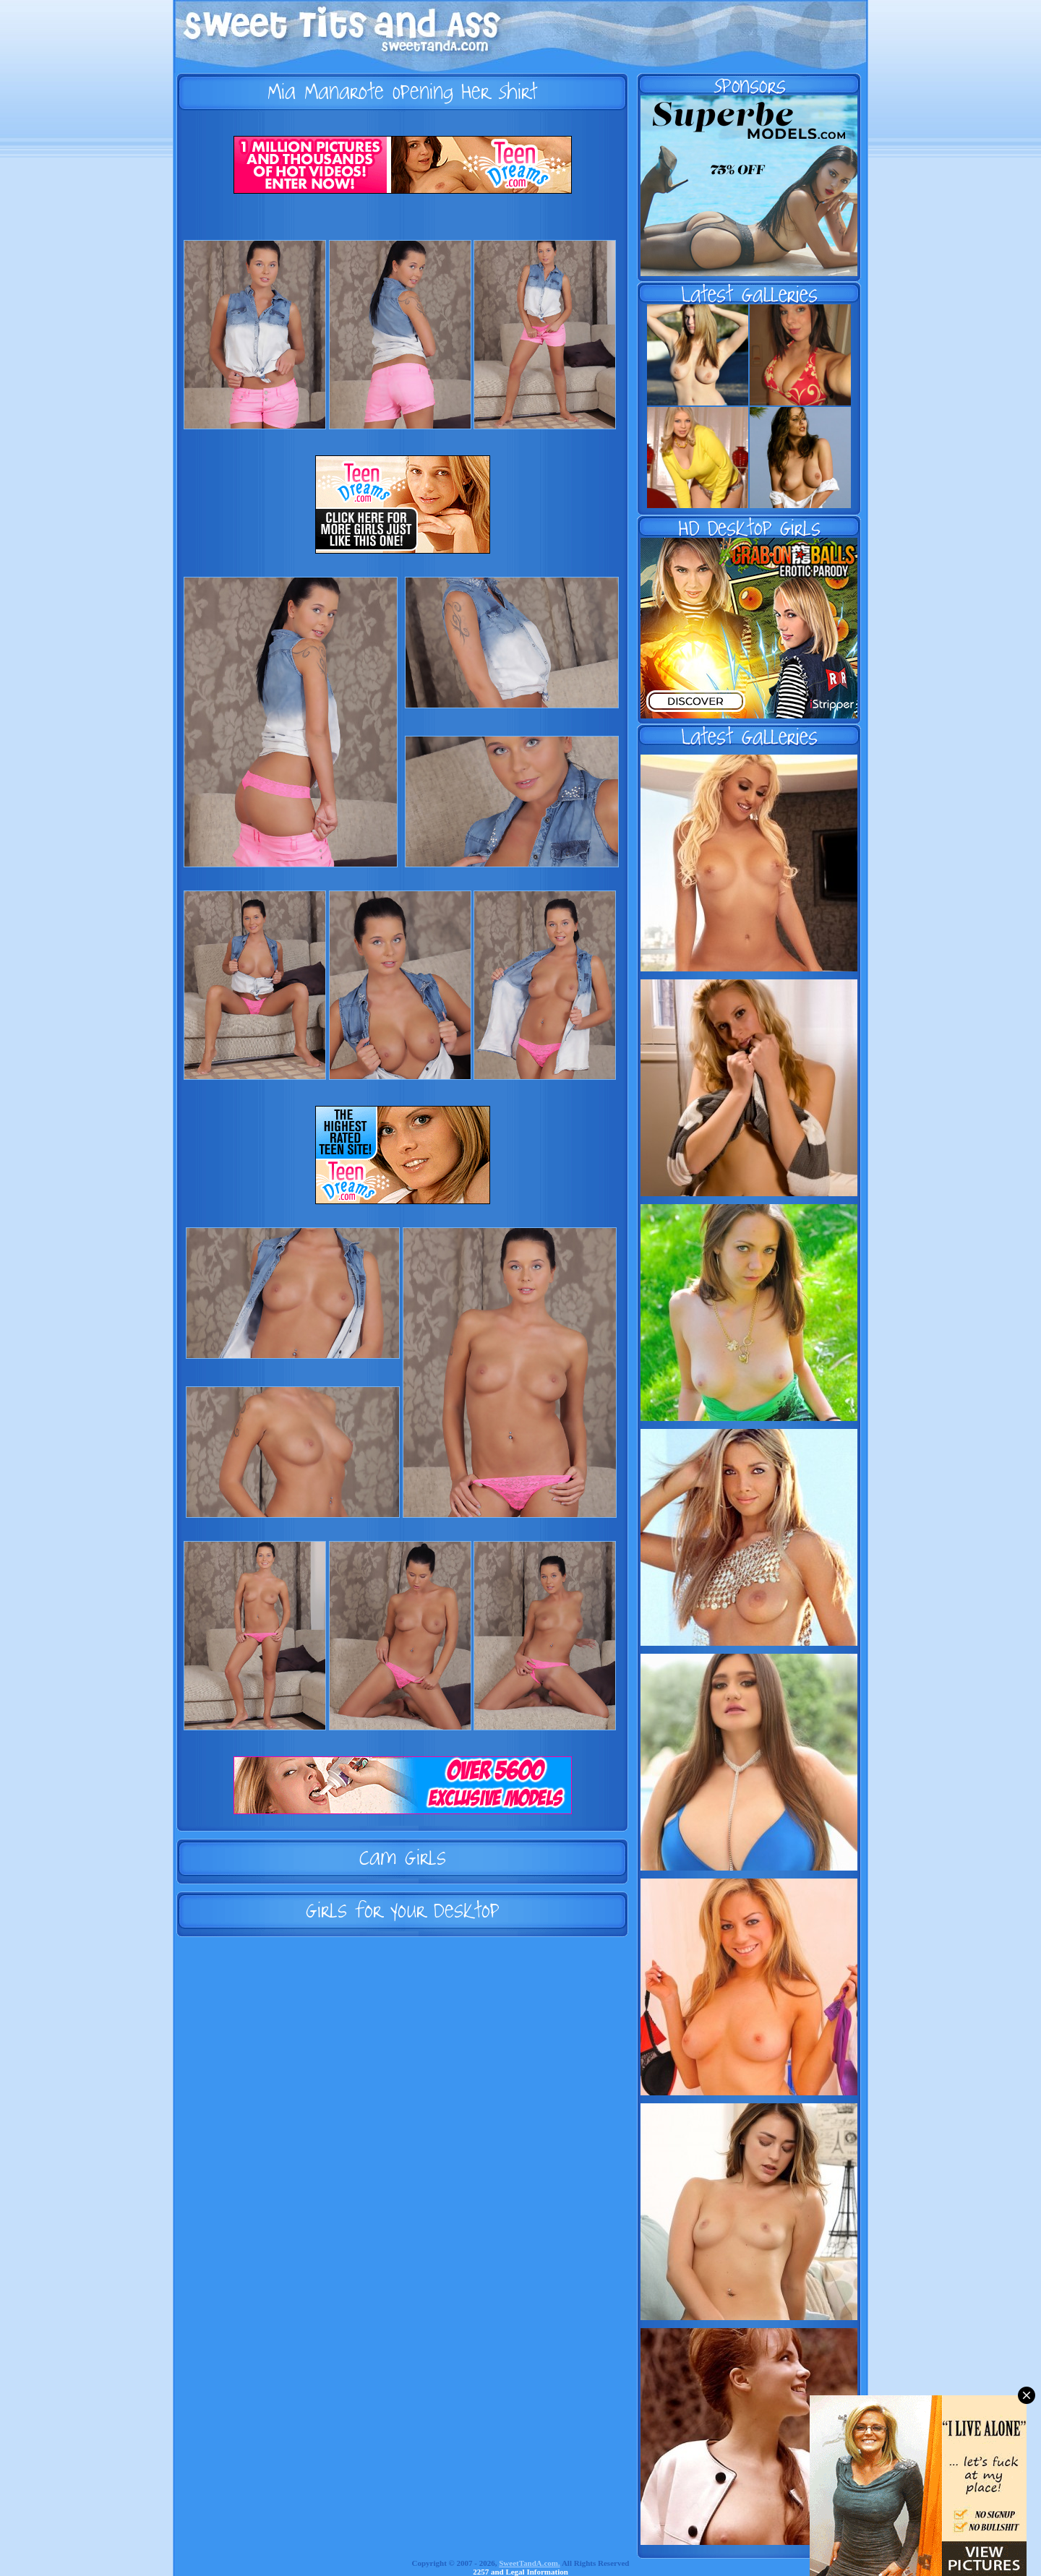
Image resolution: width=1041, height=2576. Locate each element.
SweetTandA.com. (529, 2563)
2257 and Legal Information (520, 2571)
